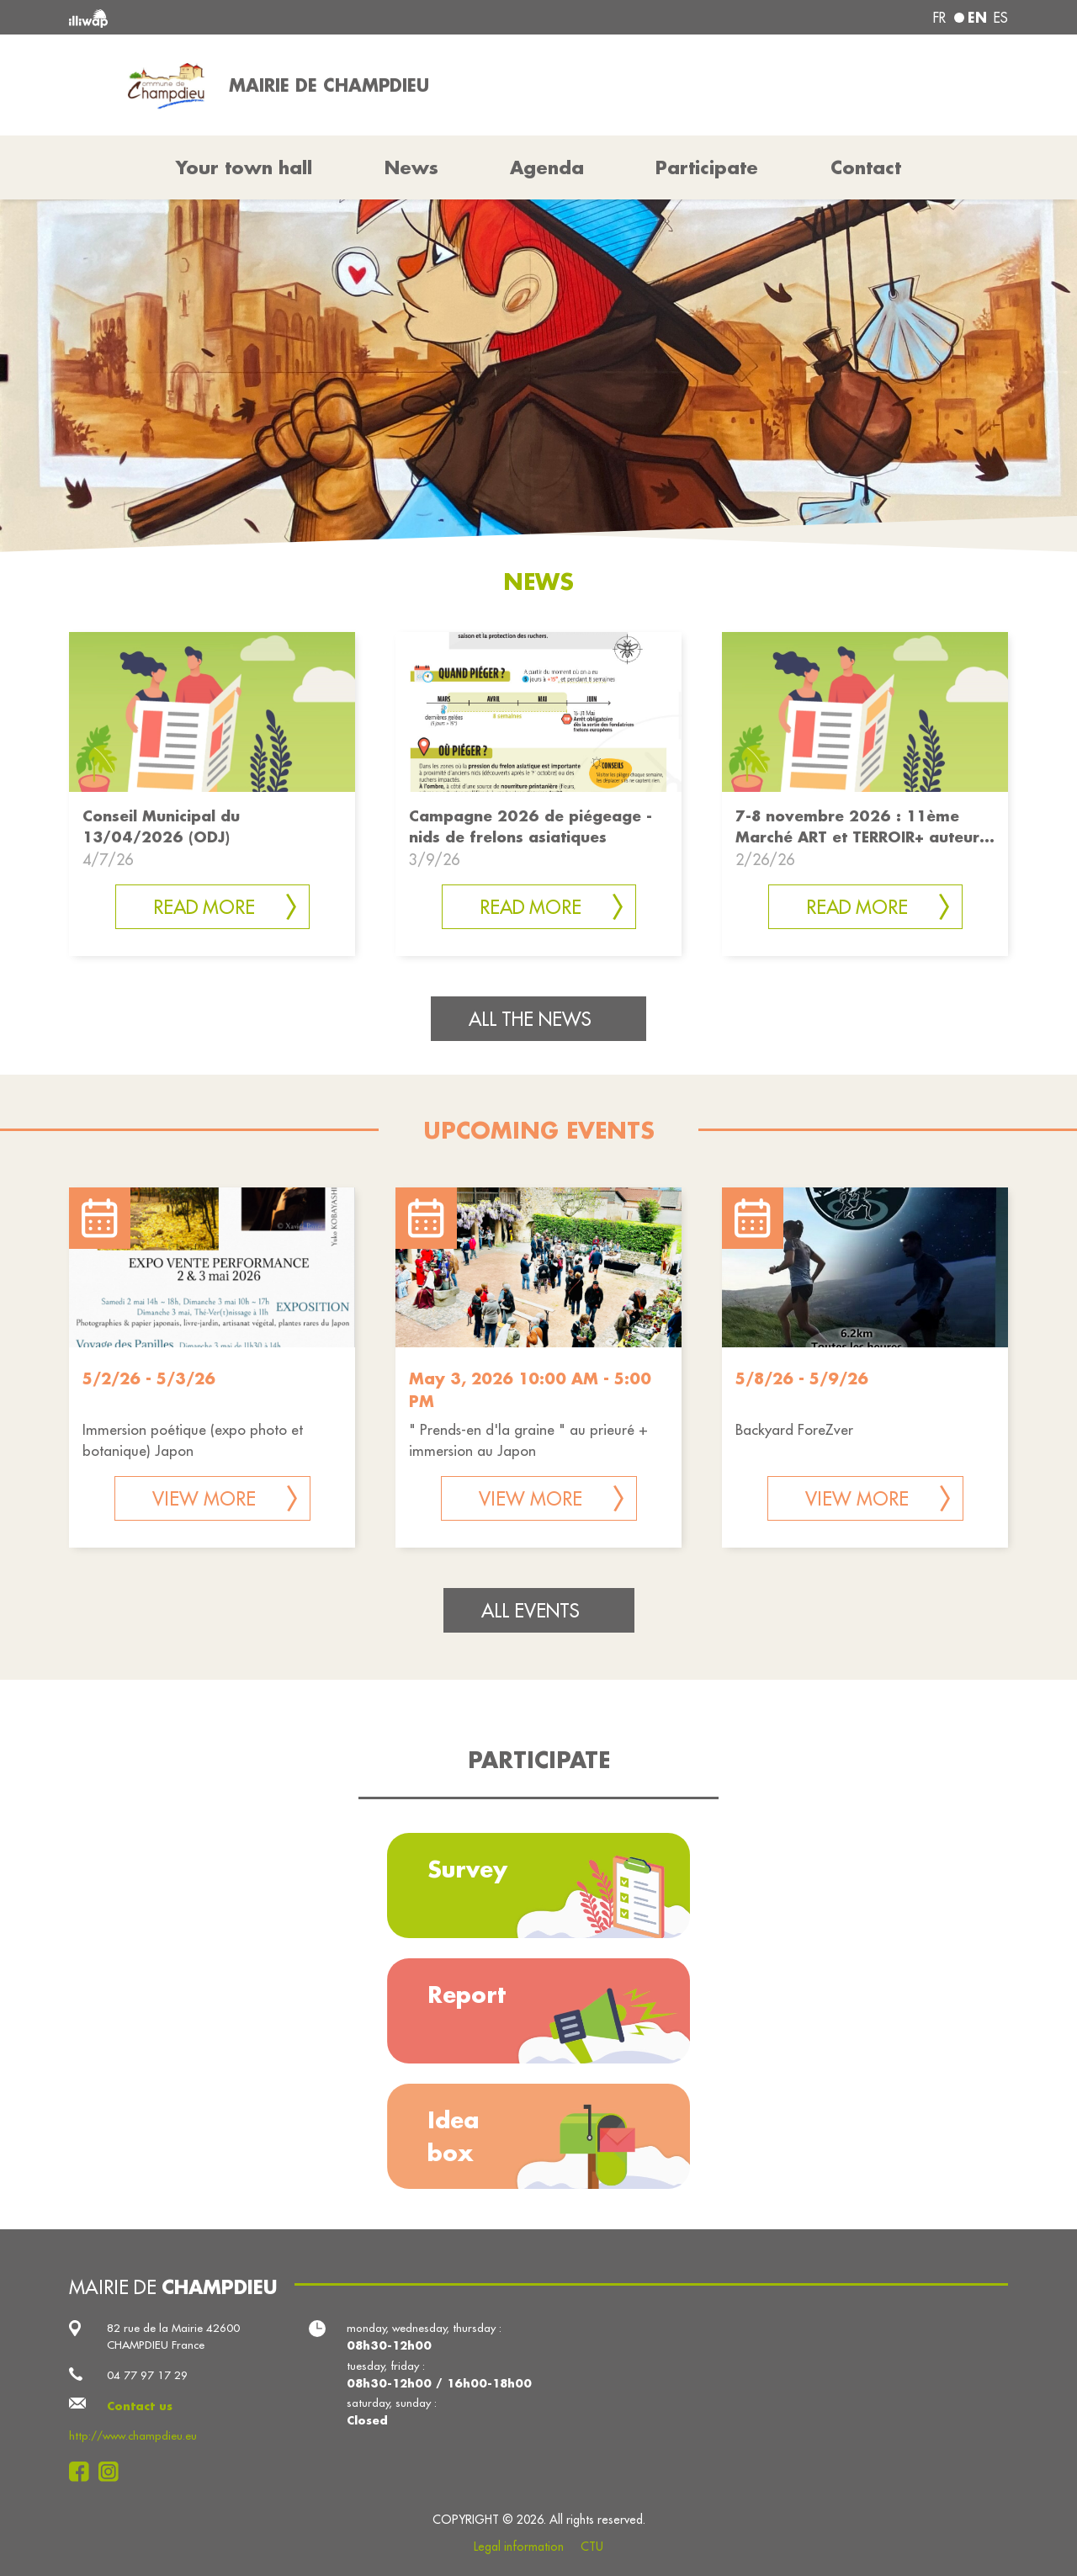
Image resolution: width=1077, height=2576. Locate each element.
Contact (865, 167)
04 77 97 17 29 (147, 2375)
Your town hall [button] (244, 167)
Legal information (519, 2546)
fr (939, 17)
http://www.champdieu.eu (133, 2436)
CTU (592, 2546)
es (1001, 17)
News (411, 167)
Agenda (547, 167)
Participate (706, 167)
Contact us (139, 2405)
